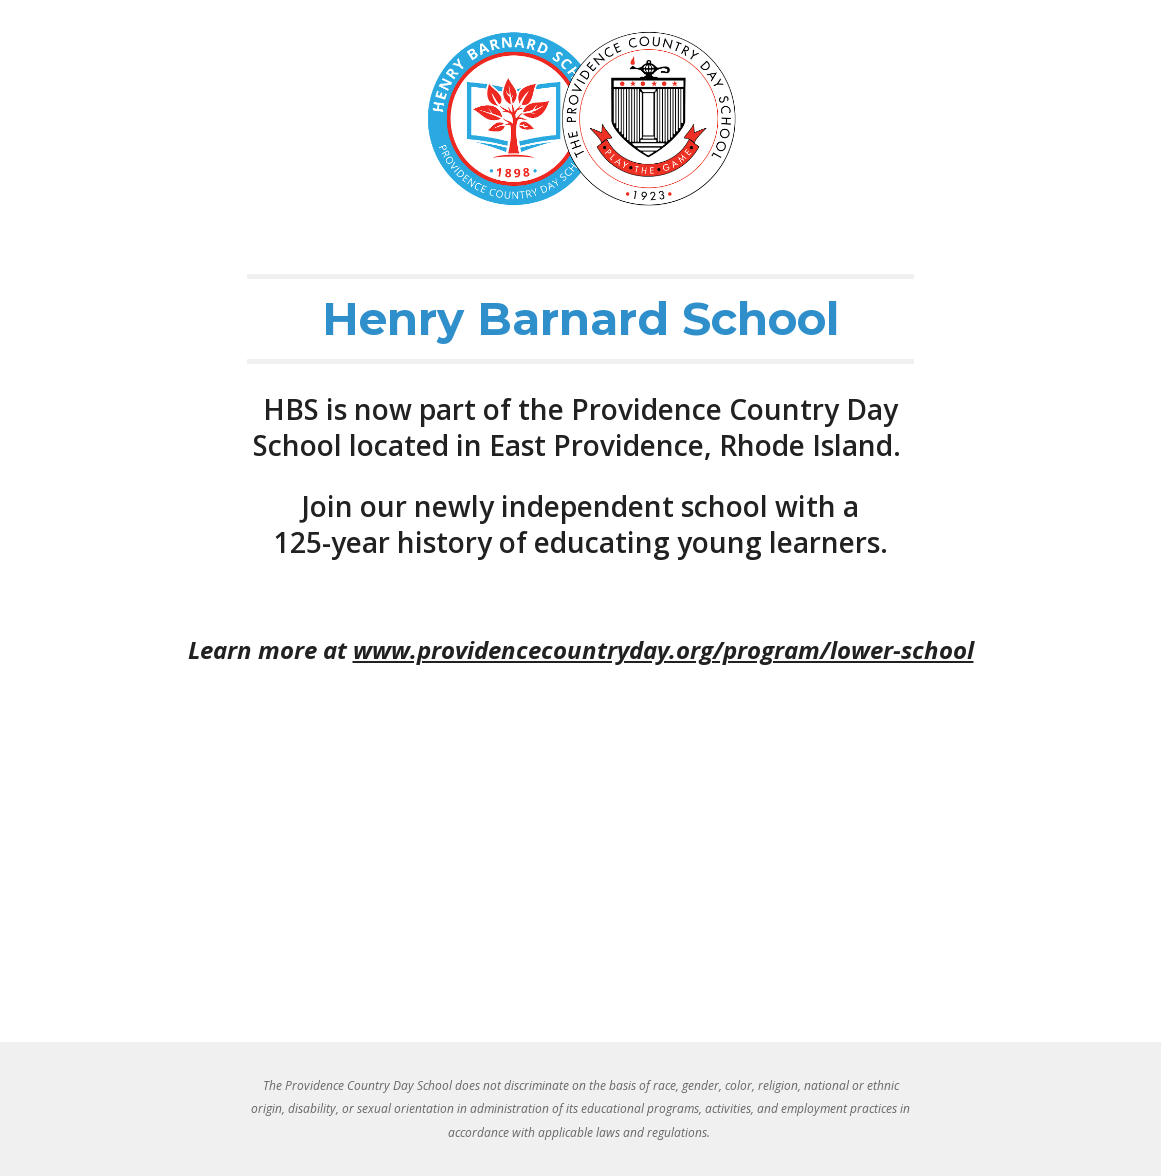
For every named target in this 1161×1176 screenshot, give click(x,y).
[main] (580, 319)
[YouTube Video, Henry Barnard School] (581, 871)
